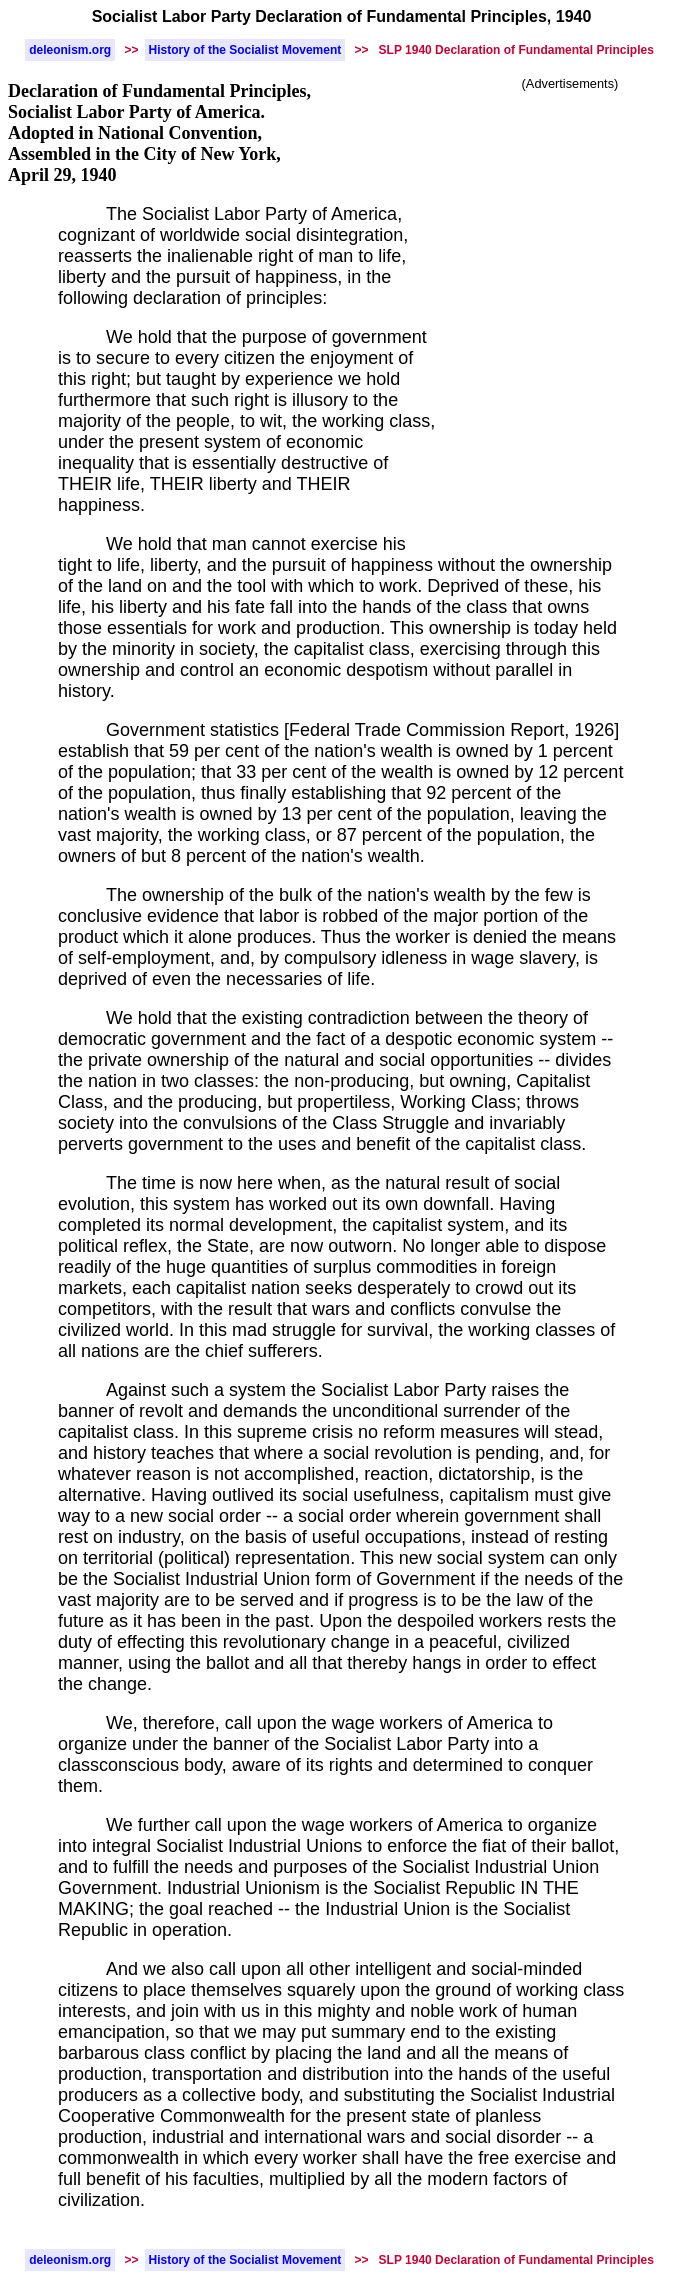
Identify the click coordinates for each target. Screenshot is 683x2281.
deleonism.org (70, 50)
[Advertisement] (570, 203)
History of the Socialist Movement (245, 50)
